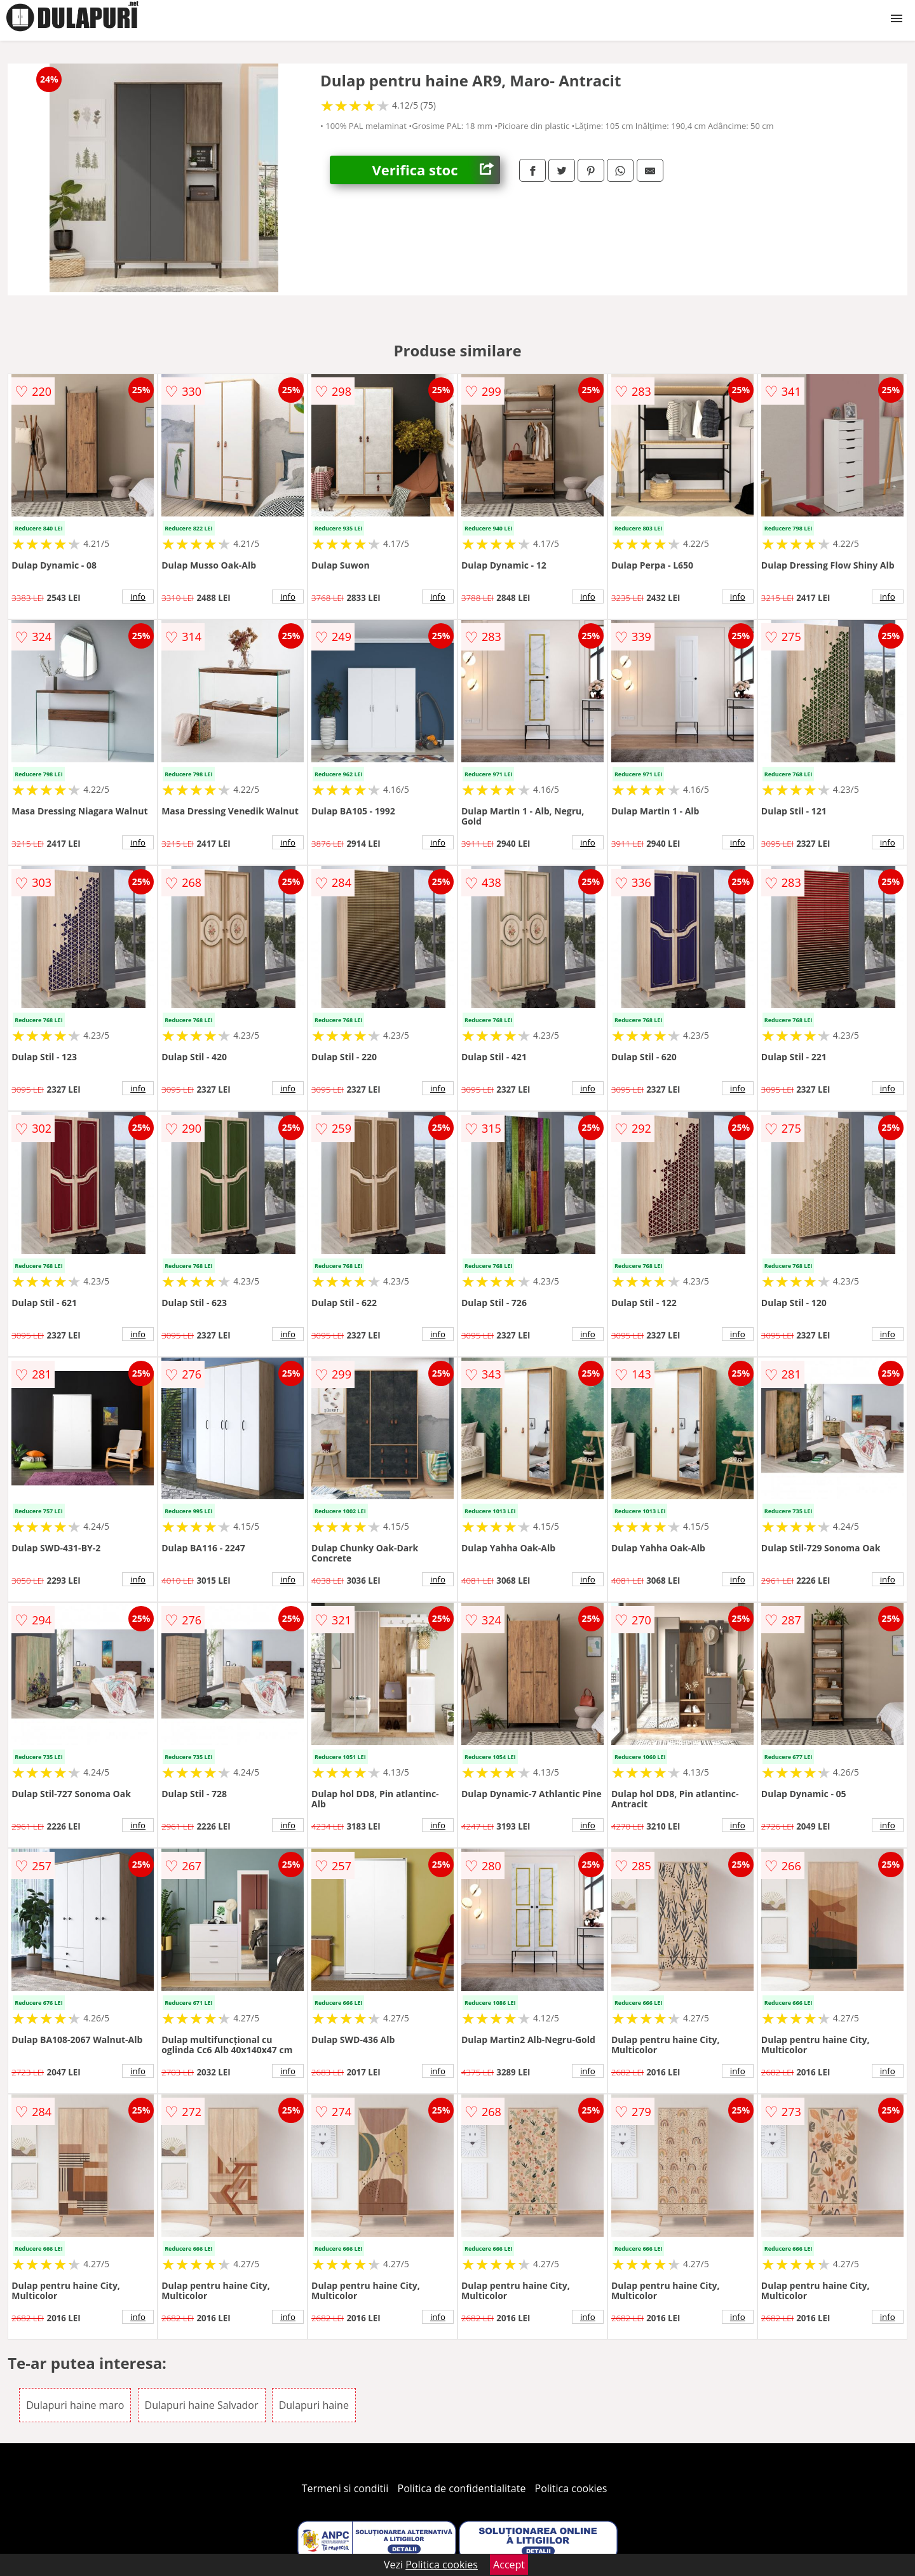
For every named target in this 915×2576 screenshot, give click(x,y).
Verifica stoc (436, 170)
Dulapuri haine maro (75, 2405)
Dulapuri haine (314, 2405)
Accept (509, 2565)
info (138, 596)
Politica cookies (571, 2488)
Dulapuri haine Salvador (202, 2405)
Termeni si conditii (345, 2488)
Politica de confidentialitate (462, 2488)
